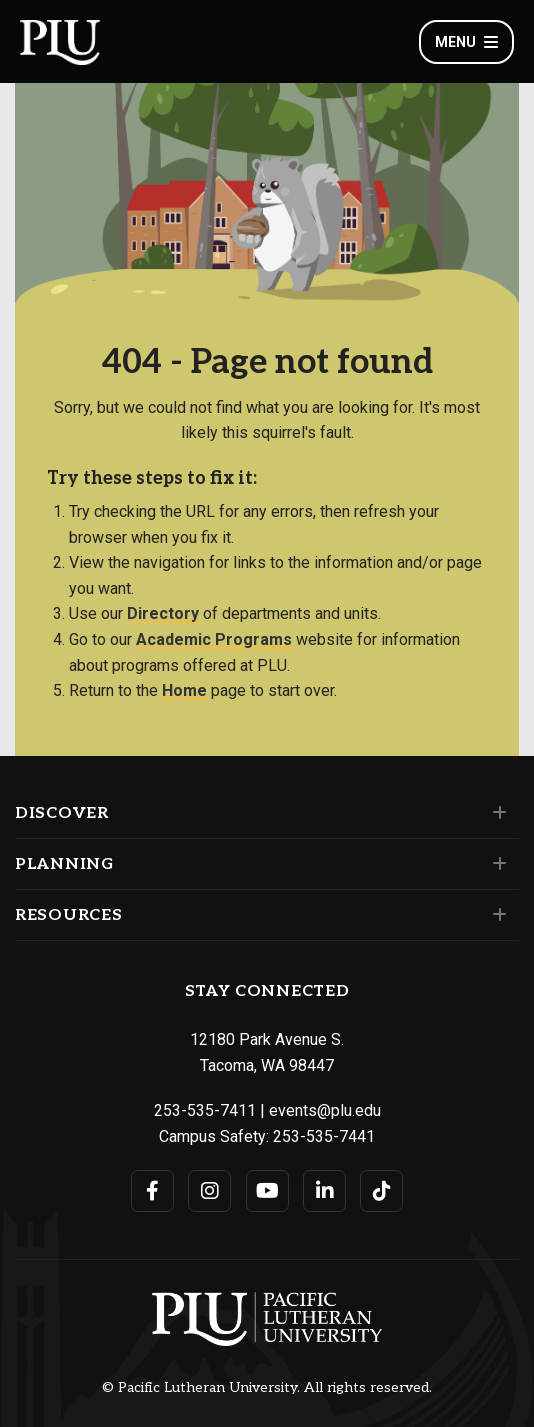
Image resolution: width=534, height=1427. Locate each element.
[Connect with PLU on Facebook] (152, 1191)
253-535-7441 (324, 1136)
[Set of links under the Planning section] (495, 864)
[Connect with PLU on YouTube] (267, 1191)
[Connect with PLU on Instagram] (209, 1191)
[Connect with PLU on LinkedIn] (324, 1191)
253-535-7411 (205, 1110)
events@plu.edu (325, 1110)
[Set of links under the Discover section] (495, 813)
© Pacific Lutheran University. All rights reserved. (267, 1388)
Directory (163, 613)
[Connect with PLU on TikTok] (381, 1191)
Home (184, 690)
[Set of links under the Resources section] (495, 915)
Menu (466, 42)
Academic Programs (214, 639)
